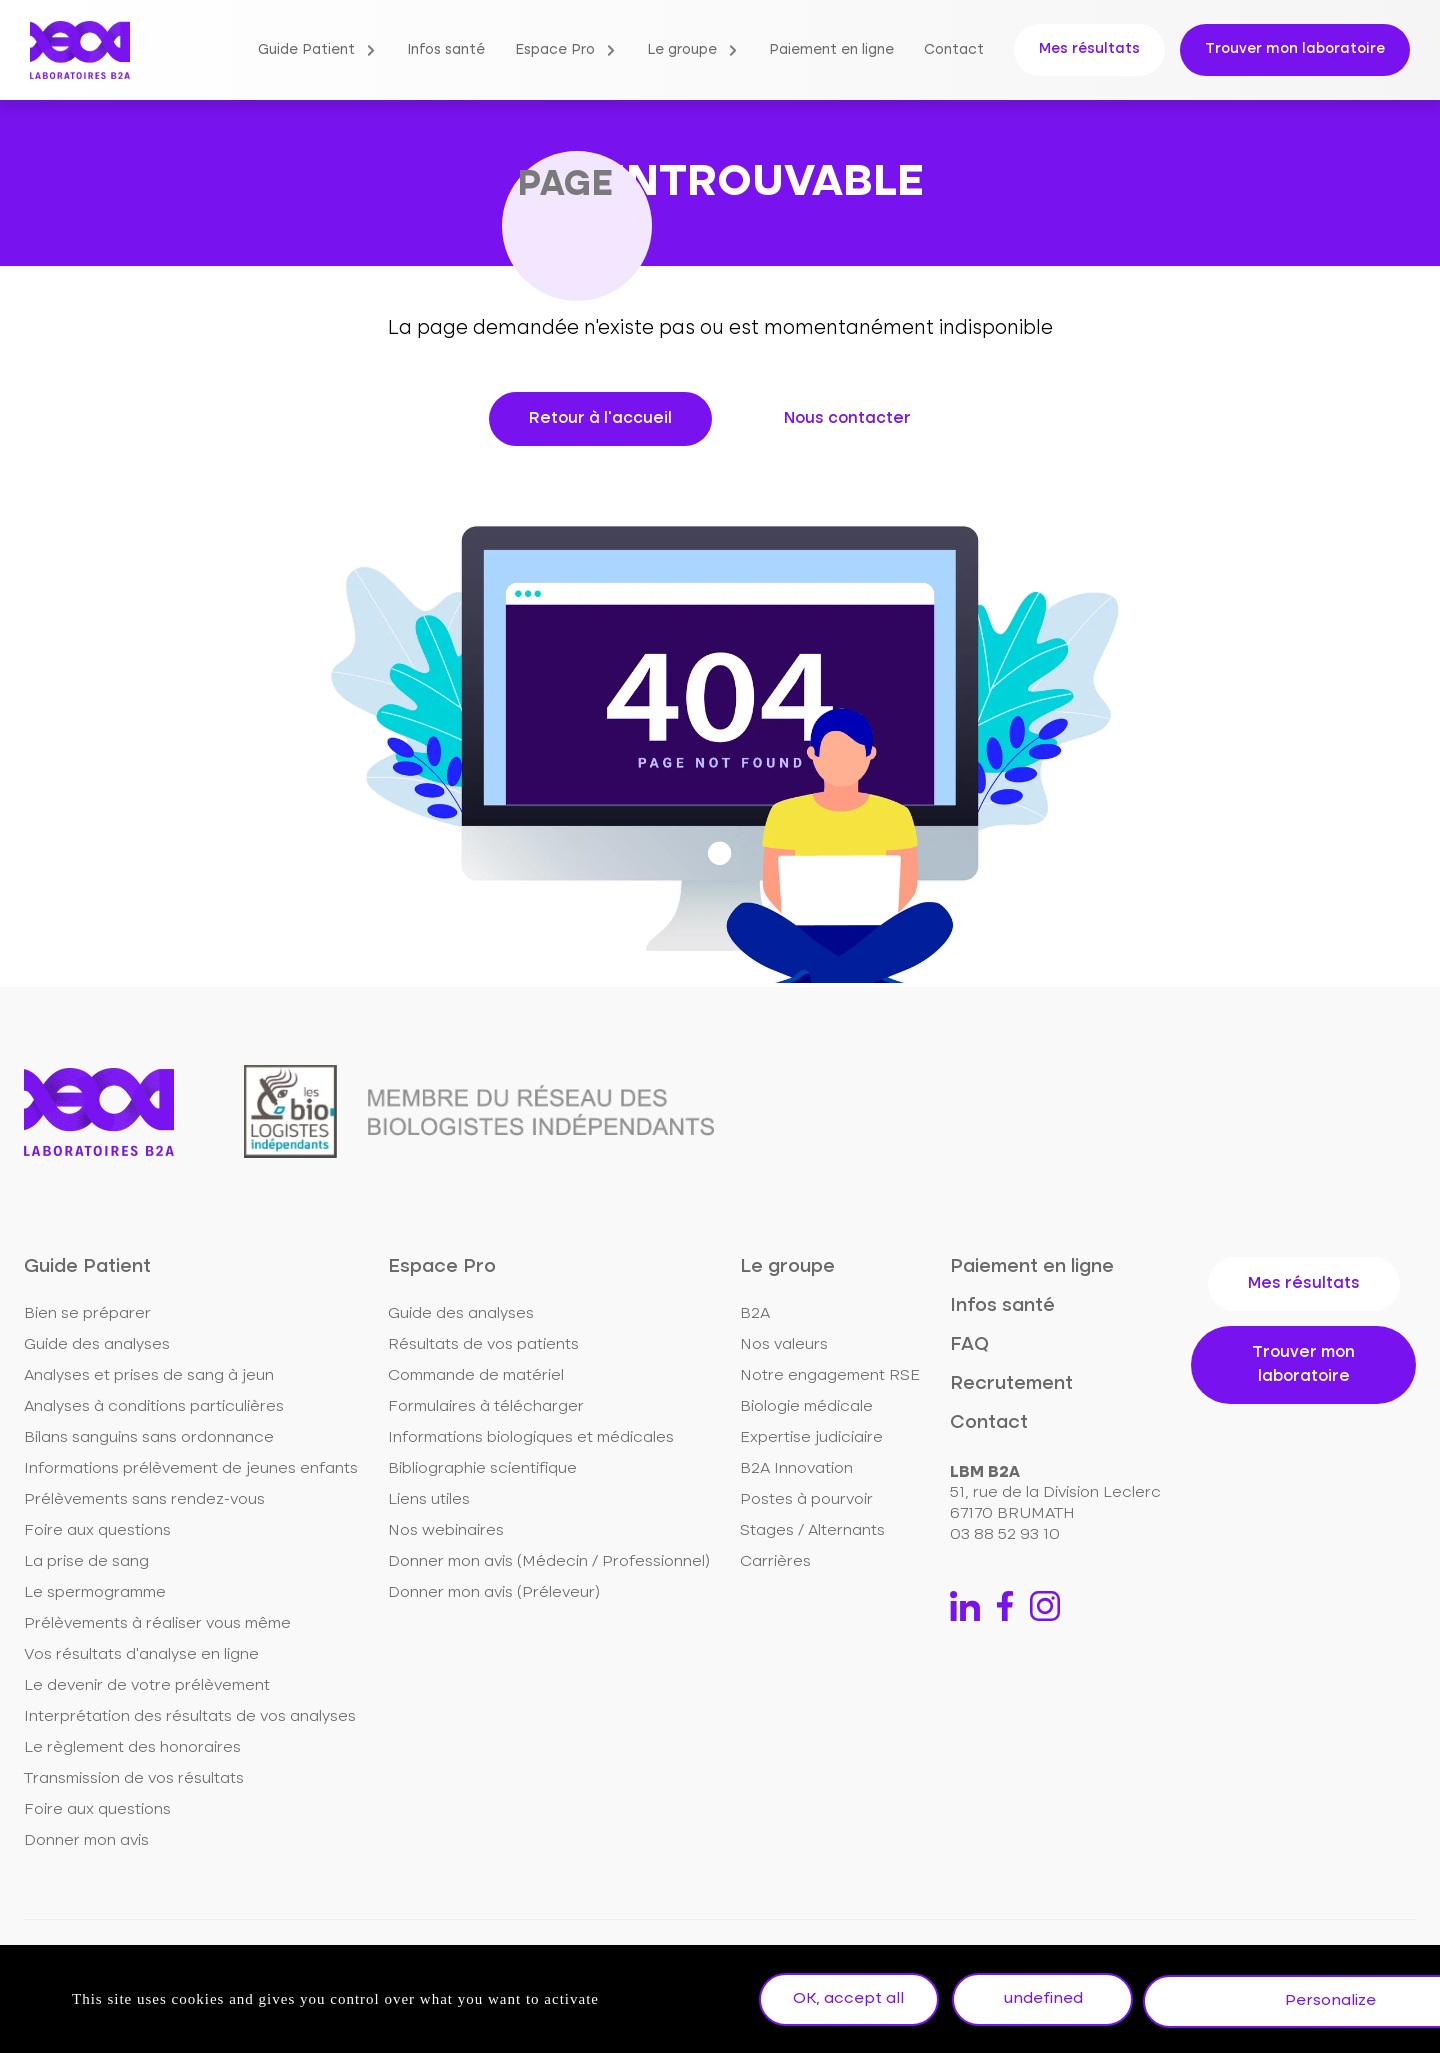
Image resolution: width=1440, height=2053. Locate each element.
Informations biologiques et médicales (531, 1438)
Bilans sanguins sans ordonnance (149, 1438)
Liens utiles (429, 1500)
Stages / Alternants (812, 1531)
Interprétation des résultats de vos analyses (190, 1717)
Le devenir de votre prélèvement (147, 1686)
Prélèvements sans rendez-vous (144, 1500)
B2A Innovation (796, 1469)
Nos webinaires (446, 1531)
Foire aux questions (97, 1531)
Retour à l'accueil (600, 419)
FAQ (969, 1344)
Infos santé (446, 50)
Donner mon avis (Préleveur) (494, 1593)
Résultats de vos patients (483, 1345)
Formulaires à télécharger (486, 1407)
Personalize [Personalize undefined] (1258, 2001)
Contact (954, 50)
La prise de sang (86, 1562)
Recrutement (1011, 1383)
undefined (1056, 2001)
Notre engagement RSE (830, 1376)
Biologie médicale (806, 1407)
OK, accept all (853, 2001)
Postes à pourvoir (806, 1500)
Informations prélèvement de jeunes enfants (191, 1469)
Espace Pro (555, 50)
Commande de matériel (476, 1376)
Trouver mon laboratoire (1295, 49)
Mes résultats (1089, 49)
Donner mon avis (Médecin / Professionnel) (549, 1562)
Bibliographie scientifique (482, 1469)
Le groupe (682, 50)
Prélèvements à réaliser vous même (157, 1624)
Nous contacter (847, 419)
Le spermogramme (95, 1593)
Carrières (775, 1562)
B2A (755, 1314)
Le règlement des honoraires (132, 1748)
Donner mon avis (86, 1841)
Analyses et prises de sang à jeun (149, 1376)
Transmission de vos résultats (134, 1779)
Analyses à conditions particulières (154, 1407)
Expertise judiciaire (811, 1438)
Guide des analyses (97, 1345)
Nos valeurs (784, 1345)
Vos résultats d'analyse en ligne (141, 1655)
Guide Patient (306, 50)
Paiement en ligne (831, 50)
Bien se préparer (87, 1314)
